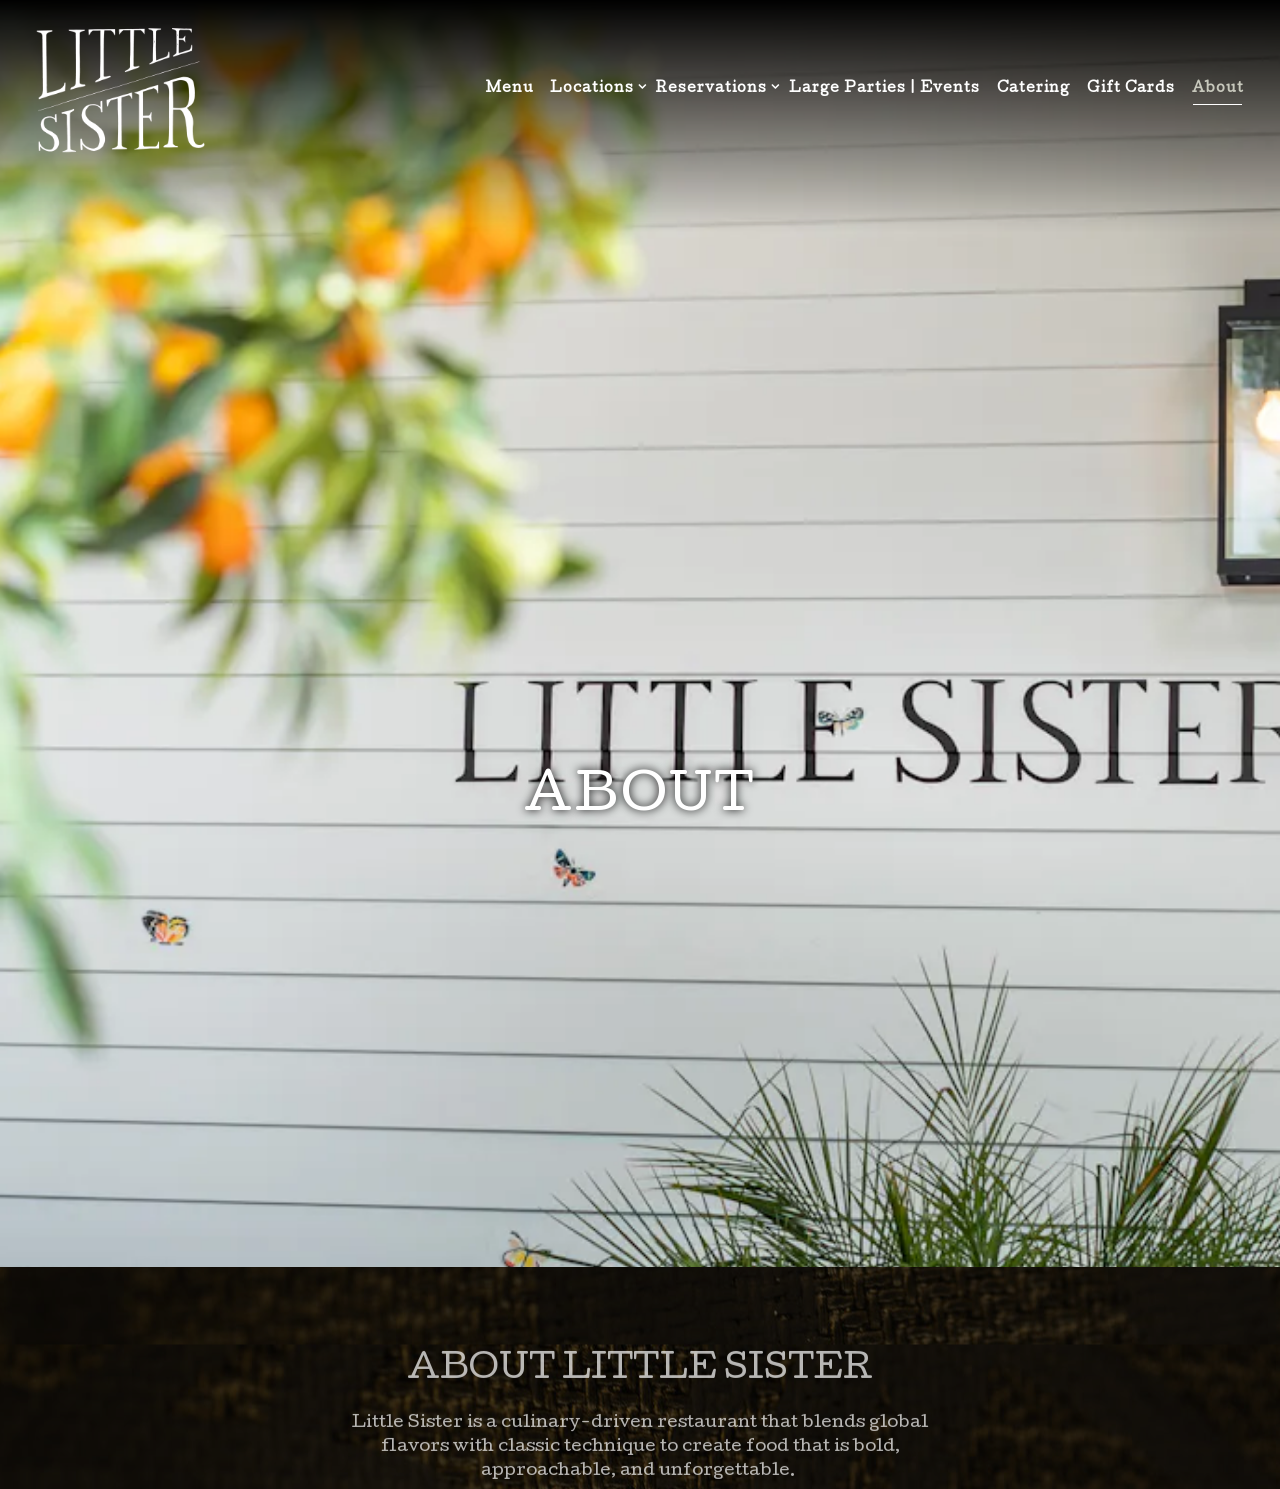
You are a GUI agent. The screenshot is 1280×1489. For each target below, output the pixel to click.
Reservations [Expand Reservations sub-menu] (714, 87)
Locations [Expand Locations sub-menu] (594, 87)
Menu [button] (510, 89)
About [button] (1218, 89)
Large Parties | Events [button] (884, 89)
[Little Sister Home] (120, 91)
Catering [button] (1033, 89)
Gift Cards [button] (1131, 89)
